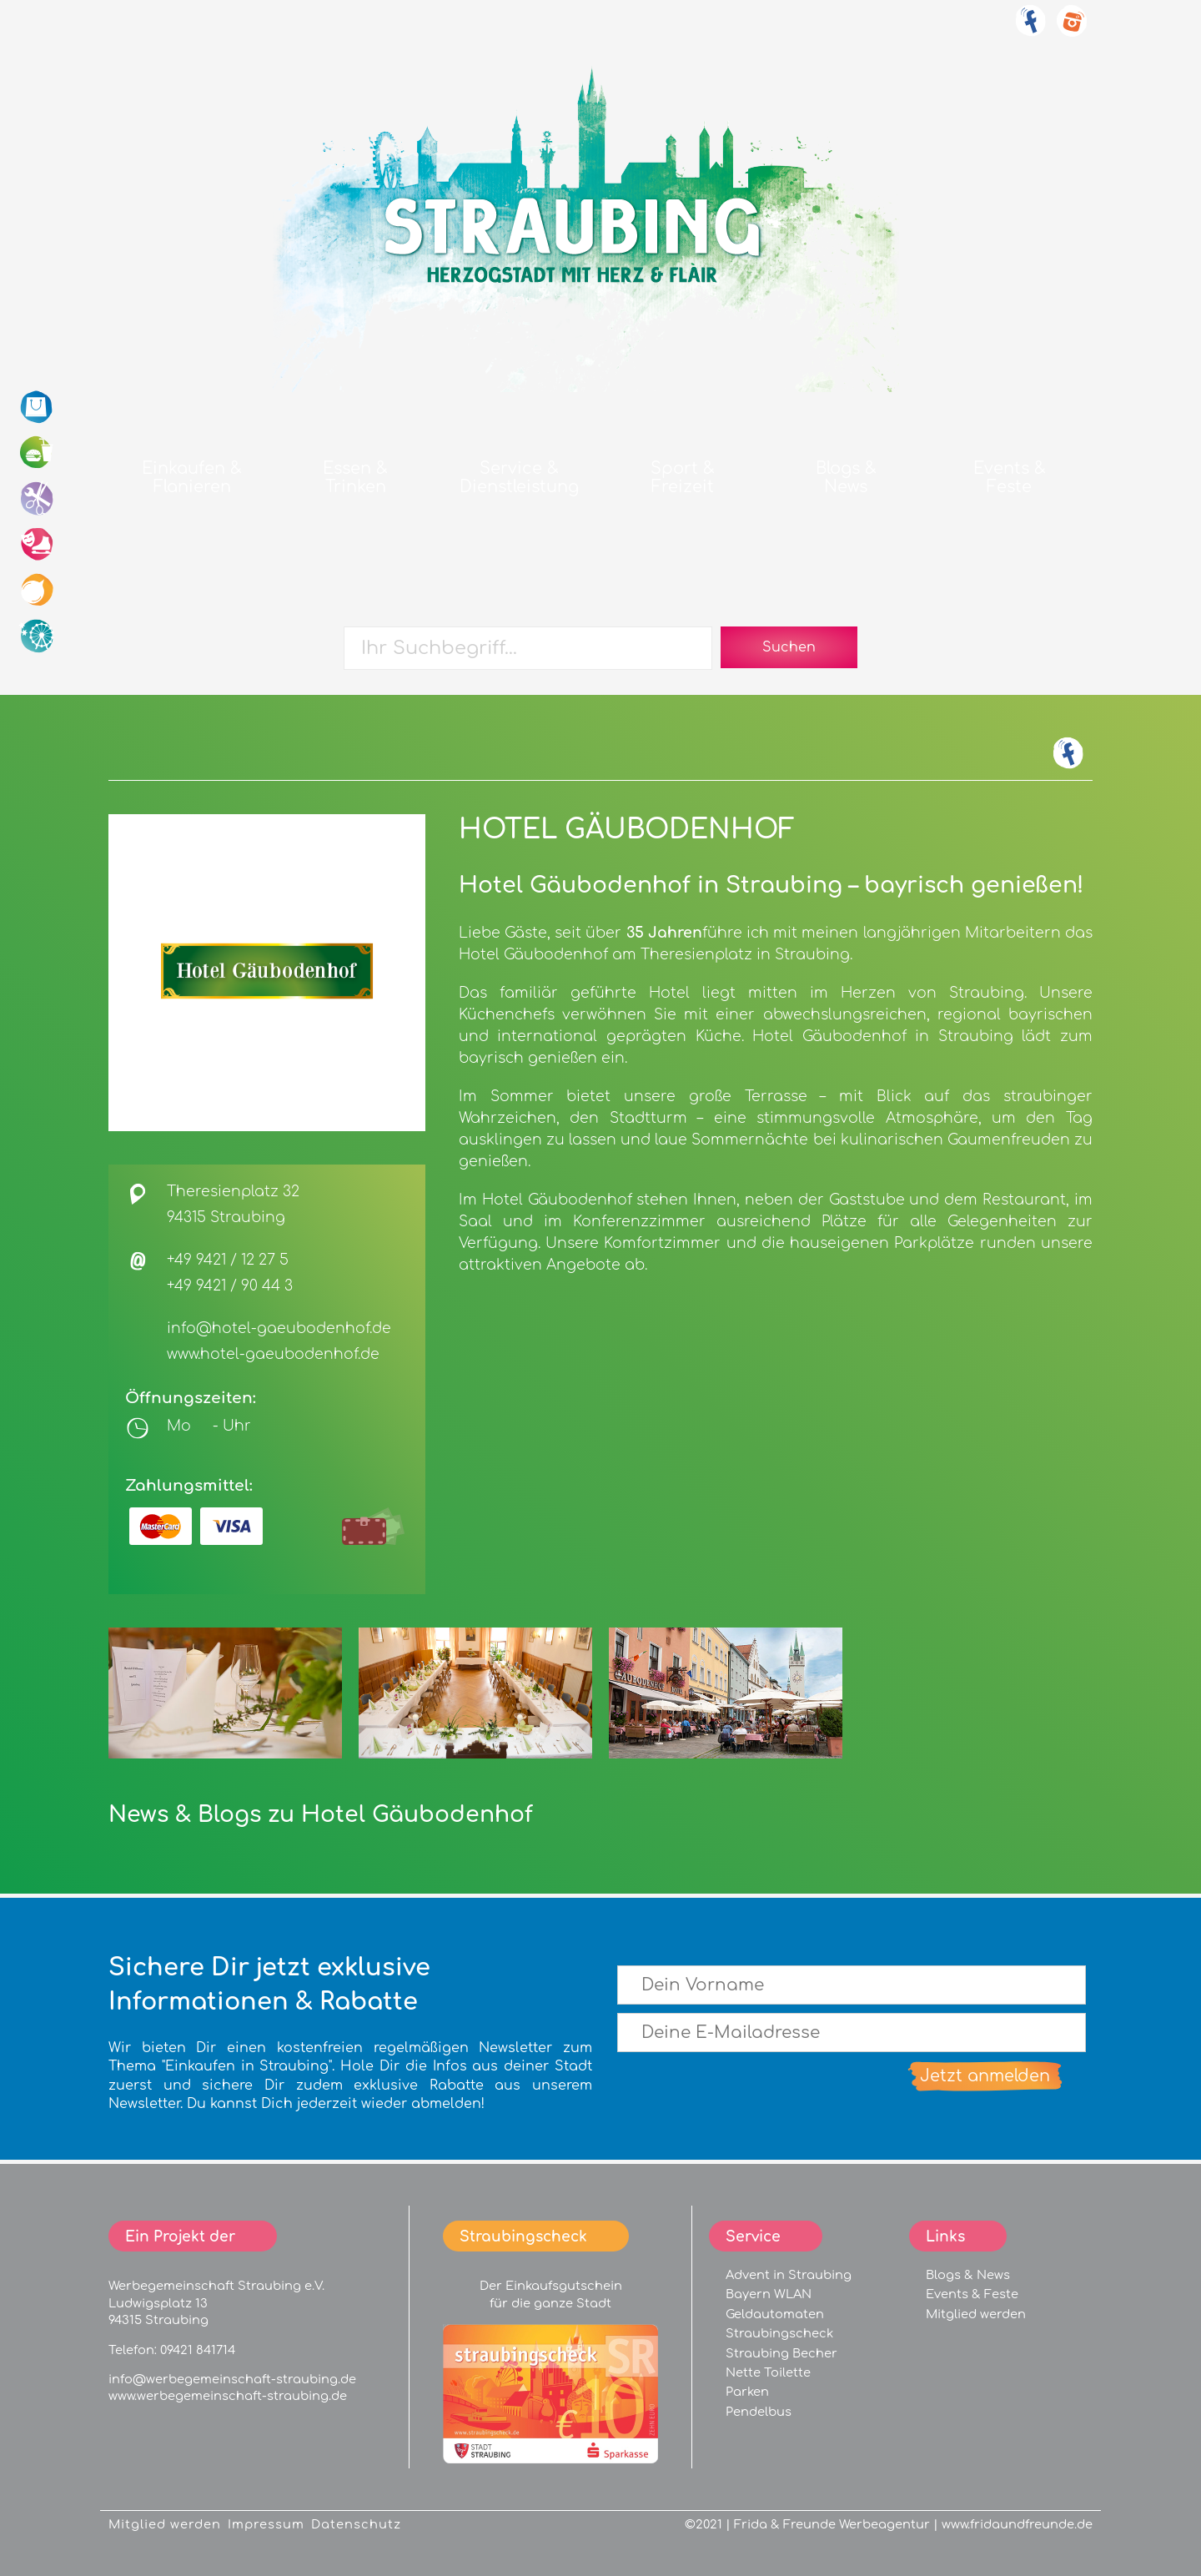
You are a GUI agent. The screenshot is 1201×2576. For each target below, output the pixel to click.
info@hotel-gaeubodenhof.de (279, 1328)
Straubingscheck (779, 2333)
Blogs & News (968, 2275)
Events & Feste (972, 2294)
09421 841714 (197, 2350)
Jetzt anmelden (985, 2076)
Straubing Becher (781, 2353)
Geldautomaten (775, 2314)
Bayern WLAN (769, 2294)
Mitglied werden (976, 2314)
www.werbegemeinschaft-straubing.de (227, 2395)
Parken (747, 2391)
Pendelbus (758, 2411)
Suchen (789, 647)
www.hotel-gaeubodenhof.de (273, 1354)
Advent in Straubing (789, 2275)
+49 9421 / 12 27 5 (228, 1260)
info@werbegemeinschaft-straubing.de (232, 2379)
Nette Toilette (768, 2372)
